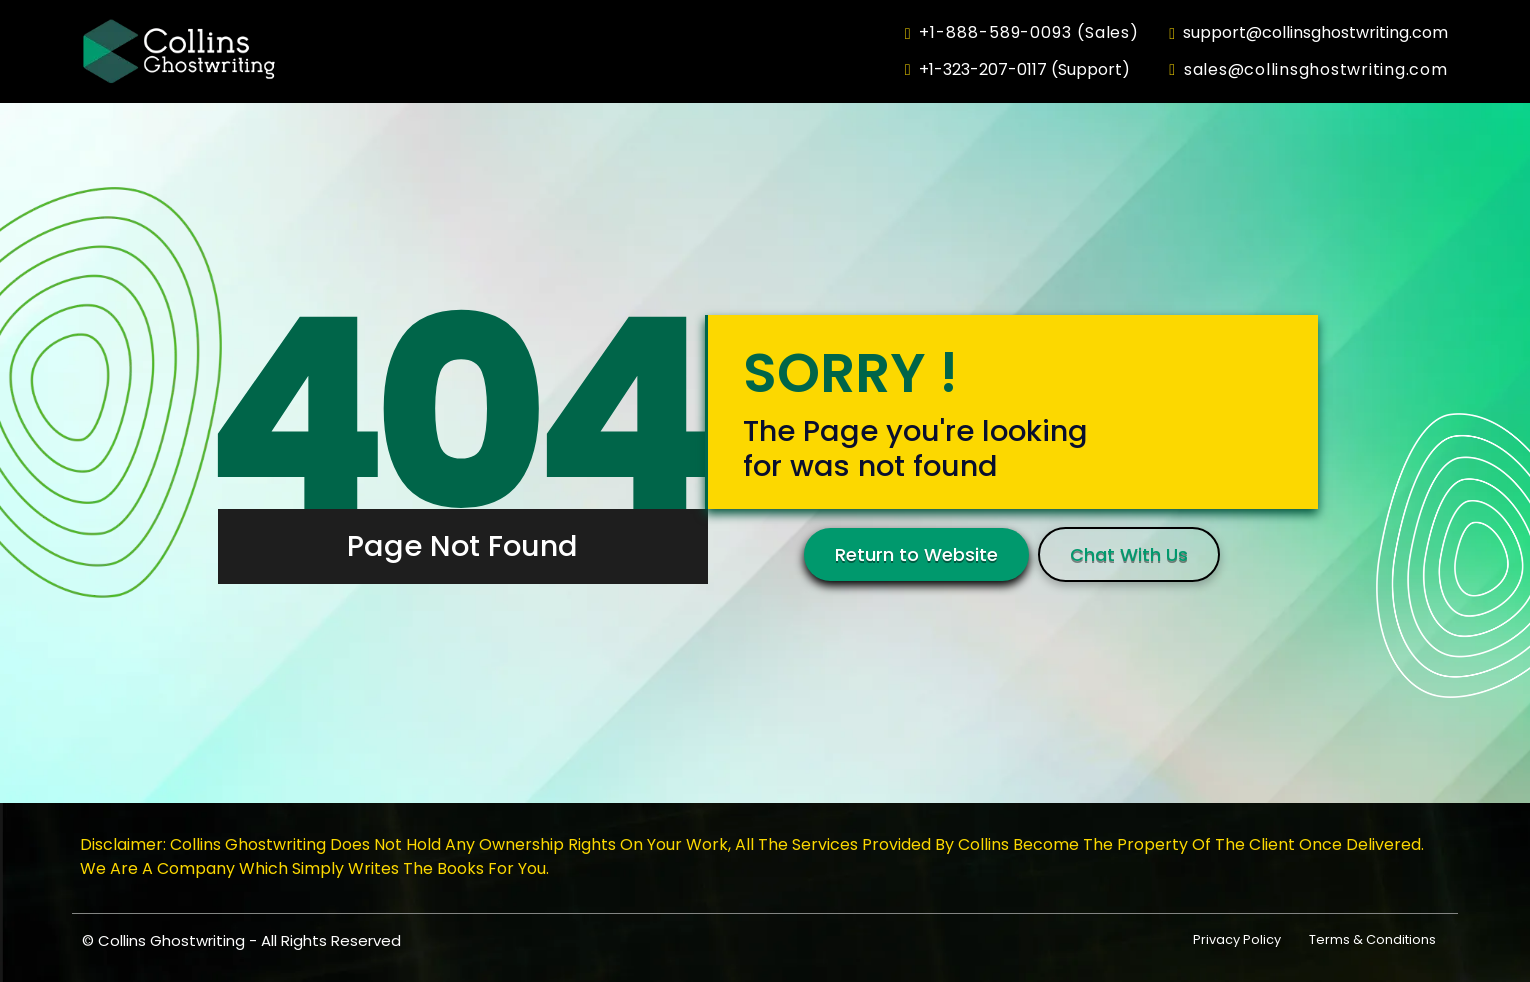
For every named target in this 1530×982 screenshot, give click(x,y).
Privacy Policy (1237, 939)
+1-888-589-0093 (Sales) (1022, 33)
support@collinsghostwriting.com (1308, 33)
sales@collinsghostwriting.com (1308, 70)
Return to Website (916, 554)
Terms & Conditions (1372, 939)
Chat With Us (1129, 554)
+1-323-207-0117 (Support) (1017, 70)
